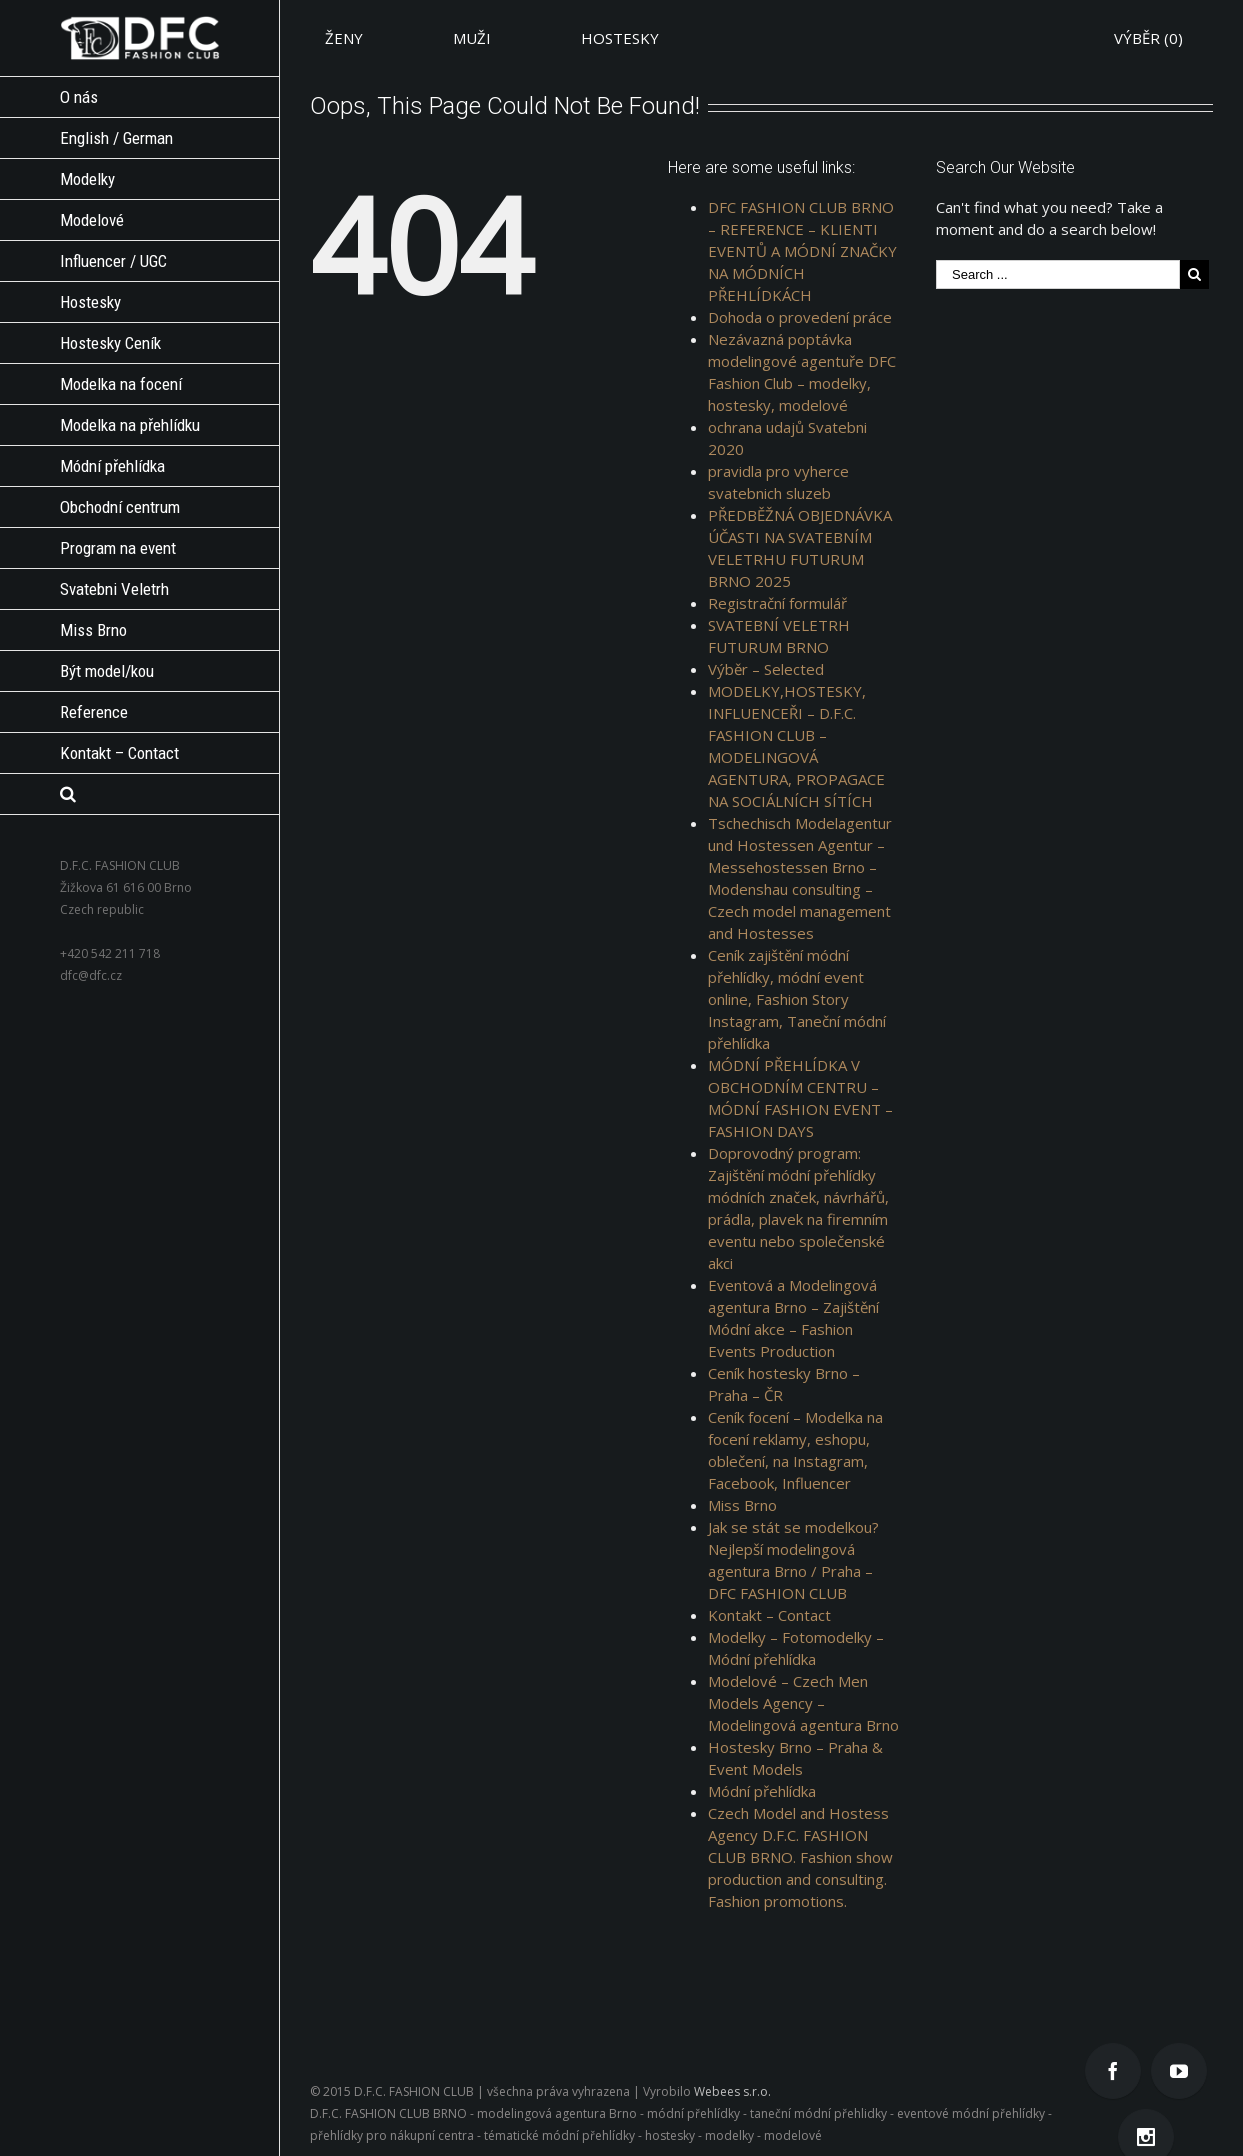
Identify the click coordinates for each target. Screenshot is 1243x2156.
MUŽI (472, 38)
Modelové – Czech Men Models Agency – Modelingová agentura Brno (803, 1703)
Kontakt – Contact (769, 1615)
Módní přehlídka (762, 1791)
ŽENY (344, 38)
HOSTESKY (620, 38)
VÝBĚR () (1148, 38)
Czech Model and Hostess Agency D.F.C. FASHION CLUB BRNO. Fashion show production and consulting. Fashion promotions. (800, 1857)
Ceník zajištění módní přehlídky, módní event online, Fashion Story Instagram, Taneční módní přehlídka (797, 999)
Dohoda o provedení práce (800, 317)
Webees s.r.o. (732, 2091)
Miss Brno (742, 1505)
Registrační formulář (777, 603)
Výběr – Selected (766, 669)
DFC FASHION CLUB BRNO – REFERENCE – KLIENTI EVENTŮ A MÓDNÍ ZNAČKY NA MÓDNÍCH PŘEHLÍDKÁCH (802, 251)
